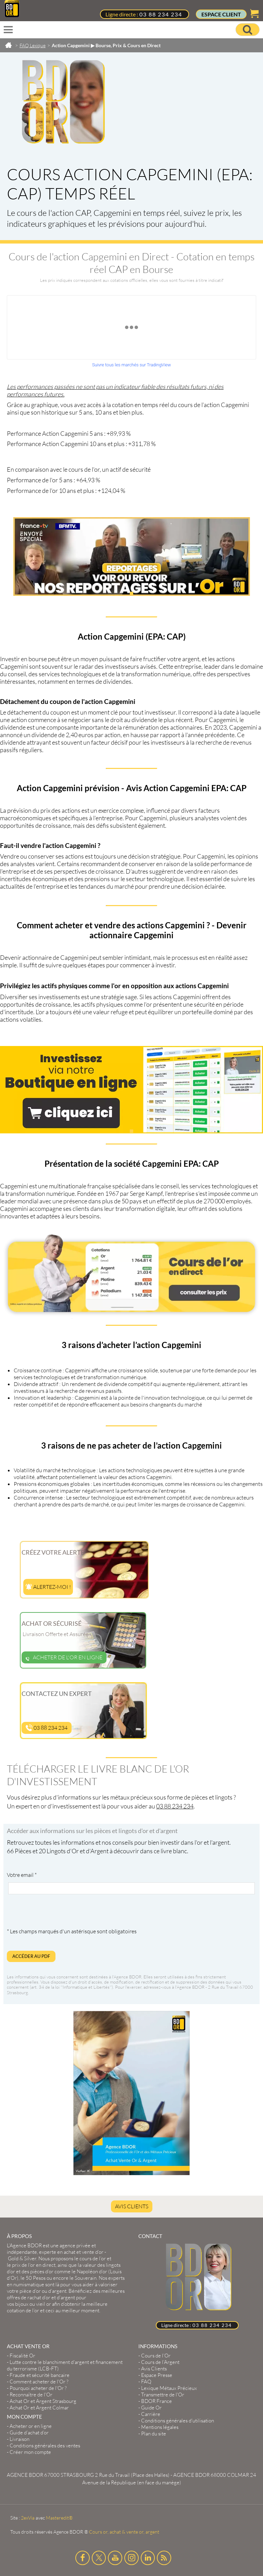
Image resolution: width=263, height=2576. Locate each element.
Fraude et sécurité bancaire (40, 2375)
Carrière (150, 2414)
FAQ (146, 2381)
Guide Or (151, 2407)
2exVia (28, 2518)
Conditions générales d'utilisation (177, 2420)
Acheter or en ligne (31, 2426)
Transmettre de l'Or (162, 2394)
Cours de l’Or (156, 2355)
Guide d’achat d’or (29, 2432)
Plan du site (153, 2433)
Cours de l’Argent (160, 2362)
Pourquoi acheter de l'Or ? (38, 2388)
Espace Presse (156, 2375)
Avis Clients (131, 2206)
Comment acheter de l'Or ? (39, 2381)
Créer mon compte (30, 2452)
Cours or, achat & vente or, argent (124, 2532)
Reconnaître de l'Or (31, 2394)
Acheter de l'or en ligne (64, 1657)
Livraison (19, 2439)
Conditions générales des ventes (45, 2445)
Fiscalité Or (22, 2355)
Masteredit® (59, 2518)
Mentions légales (159, 2427)
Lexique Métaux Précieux (169, 2388)
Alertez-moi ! (48, 1586)
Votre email (22, 1874)
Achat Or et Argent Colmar (39, 2407)
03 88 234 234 (160, 14)
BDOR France (156, 2401)
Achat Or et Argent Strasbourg (43, 2401)
